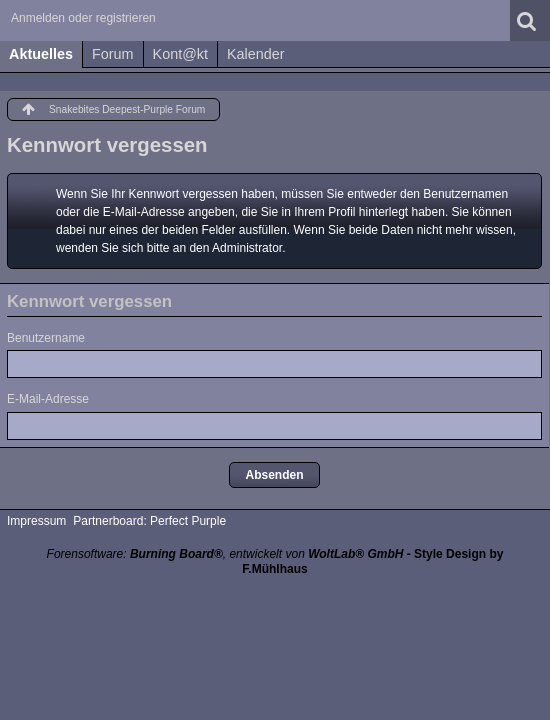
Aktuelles (41, 54)
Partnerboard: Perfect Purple (149, 521)
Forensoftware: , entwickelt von (225, 554)
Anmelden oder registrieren (83, 18)
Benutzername (46, 338)
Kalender (256, 54)
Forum (113, 54)
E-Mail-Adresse (48, 399)
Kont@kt (180, 54)
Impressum (36, 521)
